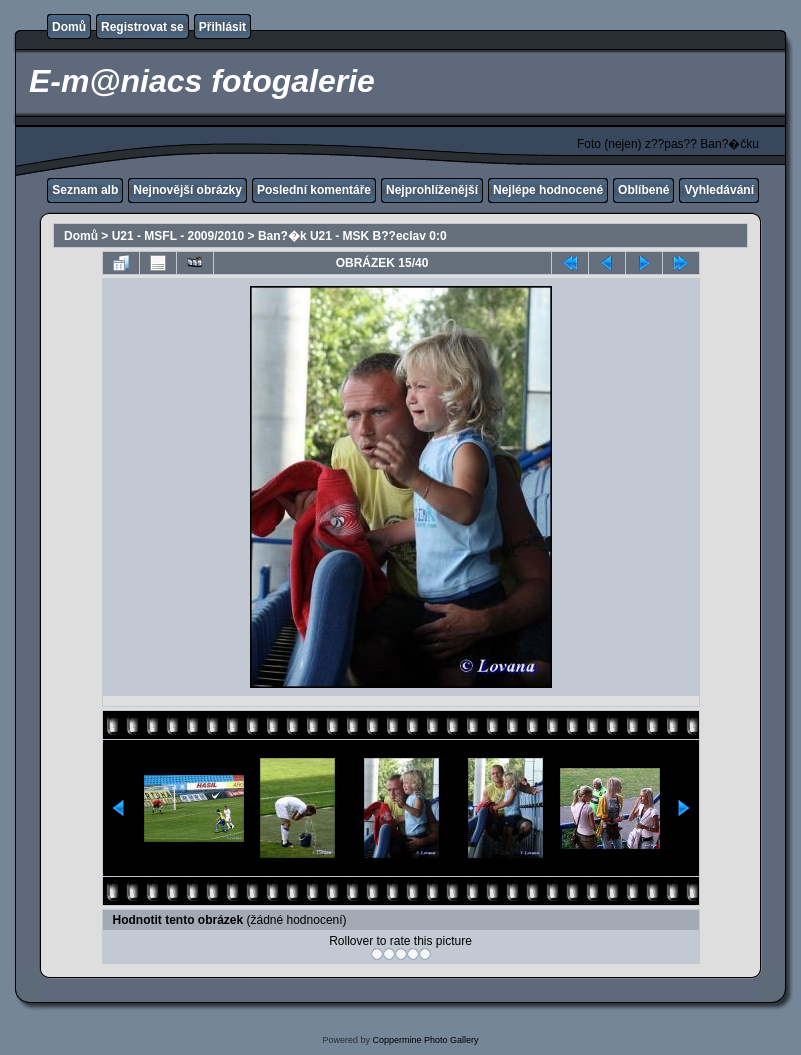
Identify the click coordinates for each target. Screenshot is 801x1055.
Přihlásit (222, 27)
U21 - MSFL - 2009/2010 (178, 236)
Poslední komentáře (314, 190)
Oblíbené (643, 190)
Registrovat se (142, 27)
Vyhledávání (719, 190)
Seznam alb (85, 190)
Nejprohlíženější (432, 190)
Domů (69, 27)
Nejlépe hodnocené (548, 190)
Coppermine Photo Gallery (425, 1040)
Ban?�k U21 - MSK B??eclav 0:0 (352, 236)
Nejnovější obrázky (187, 190)
